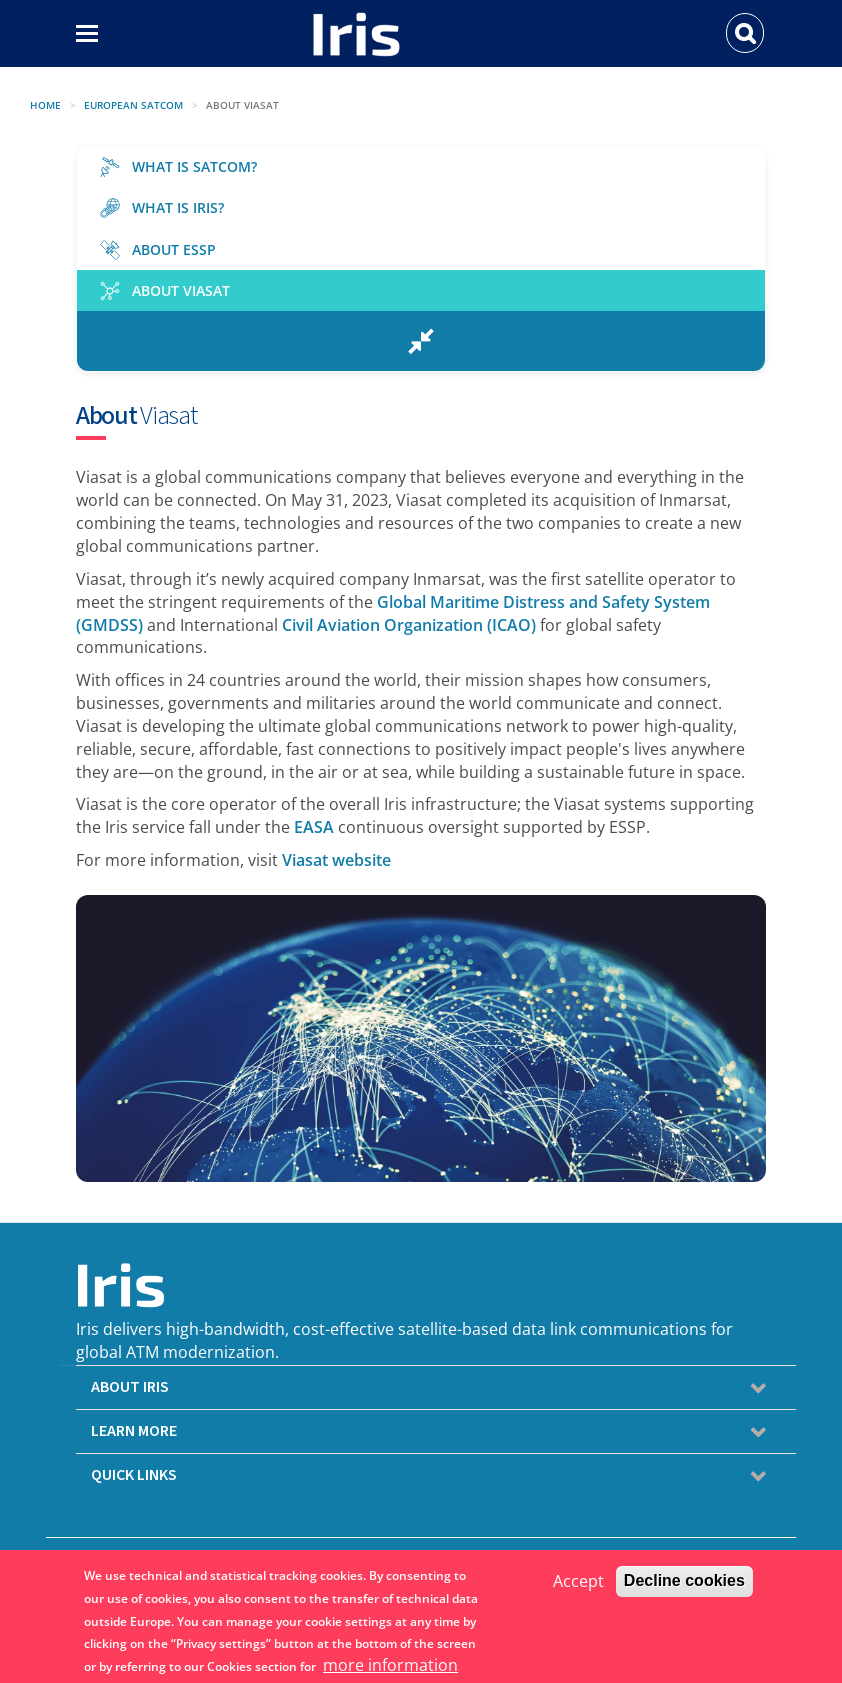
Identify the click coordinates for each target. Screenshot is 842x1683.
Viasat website (336, 860)
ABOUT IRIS (130, 1387)
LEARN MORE (134, 1431)
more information (390, 1668)
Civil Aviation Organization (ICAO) (409, 625)
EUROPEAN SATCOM (133, 105)
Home (45, 105)
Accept (578, 1583)
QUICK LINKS (134, 1475)
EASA (314, 827)
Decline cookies (684, 1582)
